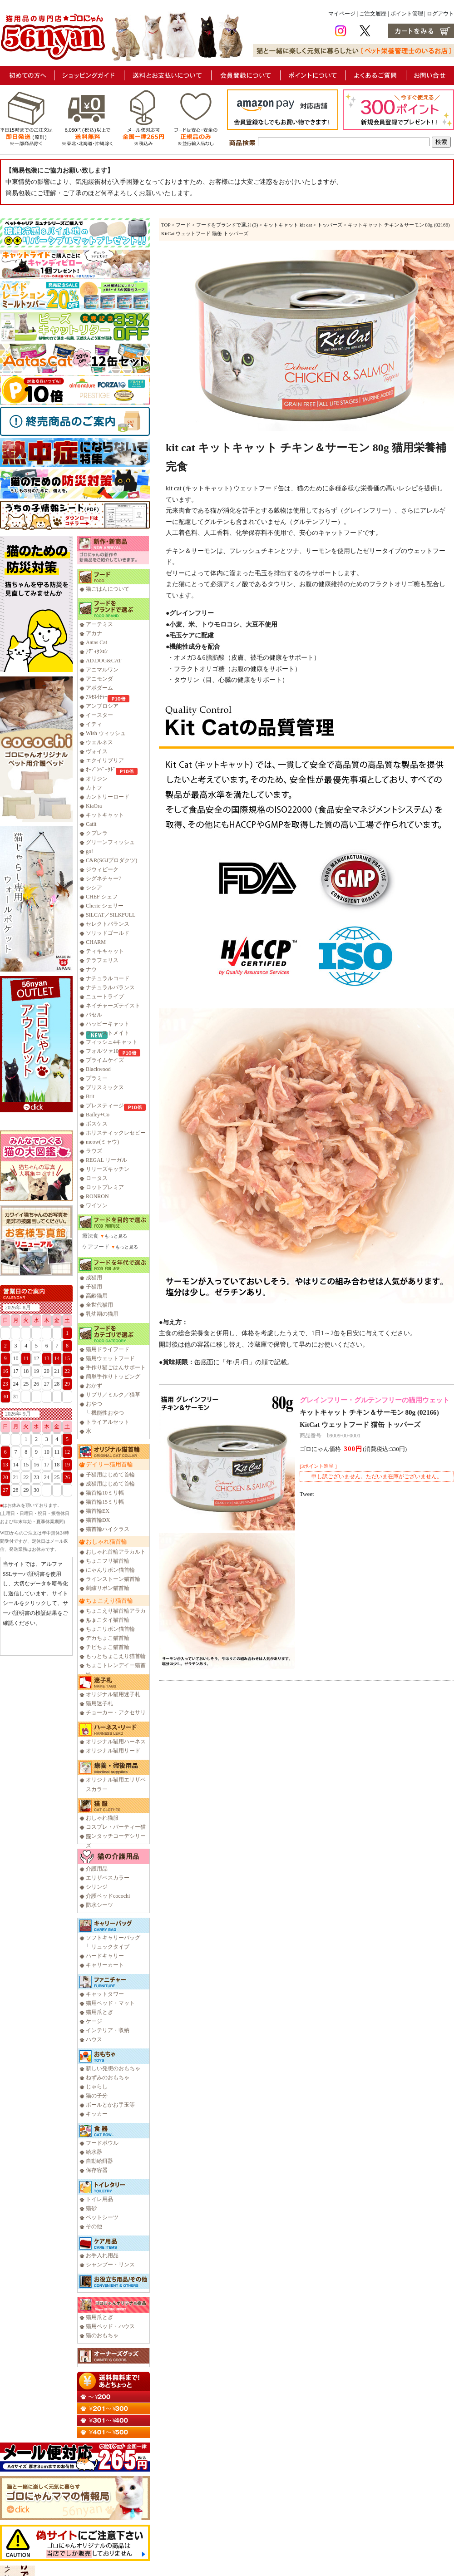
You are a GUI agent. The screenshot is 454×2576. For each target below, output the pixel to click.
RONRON (97, 1196)
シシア (94, 887)
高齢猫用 (97, 1296)
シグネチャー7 (103, 878)
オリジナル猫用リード (113, 1750)
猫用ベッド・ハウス (110, 2326)
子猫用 (94, 1286)
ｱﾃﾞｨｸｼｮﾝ (97, 651)
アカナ (94, 633)
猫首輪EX (97, 1511)
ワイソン (97, 1205)
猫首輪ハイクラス (107, 1529)
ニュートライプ (105, 996)
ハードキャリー (105, 1956)
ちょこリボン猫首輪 (110, 1629)
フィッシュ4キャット (112, 1042)
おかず (94, 1385)
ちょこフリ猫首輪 (107, 1561)
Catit (91, 824)
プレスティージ (105, 1105)
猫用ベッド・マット (110, 2003)
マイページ (341, 13)
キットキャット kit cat (287, 224)
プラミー (97, 1078)
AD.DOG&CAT (103, 660)
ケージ (94, 2021)
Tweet (307, 1493)
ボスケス (97, 1123)
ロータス (97, 1178)
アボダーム (99, 688)
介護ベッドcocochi (108, 1896)
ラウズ (94, 1151)
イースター (99, 715)
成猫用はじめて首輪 (110, 1483)
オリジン (97, 778)
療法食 (90, 1236)
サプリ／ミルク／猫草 (113, 1395)
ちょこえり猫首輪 (109, 1600)
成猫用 (94, 1277)
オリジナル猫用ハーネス (116, 1741)
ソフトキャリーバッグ (113, 1937)
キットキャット (105, 815)
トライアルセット (107, 1422)
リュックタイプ (110, 1947)
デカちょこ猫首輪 (107, 1638)
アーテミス (99, 624)
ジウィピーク (102, 869)
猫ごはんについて (107, 589)
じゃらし (97, 2086)
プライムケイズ (105, 1060)
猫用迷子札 (99, 1703)
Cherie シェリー (104, 906)
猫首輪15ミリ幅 (105, 1502)
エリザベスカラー (107, 1878)
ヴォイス (97, 751)
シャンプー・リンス (110, 2264)
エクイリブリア (105, 760)
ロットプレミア (105, 1187)
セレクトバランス (107, 924)
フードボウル (102, 2143)
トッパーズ (329, 224)
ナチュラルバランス (110, 987)
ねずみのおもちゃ (107, 2077)
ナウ (91, 969)
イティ (94, 724)
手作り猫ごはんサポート (116, 1367)
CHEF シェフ (102, 896)
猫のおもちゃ (102, 2335)
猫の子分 (97, 2095)
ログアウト (440, 13)
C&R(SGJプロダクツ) (111, 860)
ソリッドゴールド (107, 933)
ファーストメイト (107, 1033)
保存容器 (97, 2170)
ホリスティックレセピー (116, 1133)
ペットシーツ (102, 2217)
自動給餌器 (99, 2161)
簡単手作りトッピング (113, 1376)
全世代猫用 (99, 1305)
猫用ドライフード (107, 1349)
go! (89, 851)
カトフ (94, 788)
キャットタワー (105, 1994)
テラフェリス (102, 960)
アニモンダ (99, 679)
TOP (165, 224)
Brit (90, 1096)
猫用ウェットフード (110, 1358)
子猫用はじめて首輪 (110, 1474)
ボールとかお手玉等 (110, 2105)
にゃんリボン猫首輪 (110, 1570)
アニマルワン (102, 669)
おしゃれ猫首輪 (106, 1541)
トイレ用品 (99, 2199)
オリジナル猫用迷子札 (113, 1694)
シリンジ (97, 1887)
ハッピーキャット (107, 1024)
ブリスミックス (105, 1087)
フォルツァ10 (102, 1051)
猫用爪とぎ (99, 2012)
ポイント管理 (406, 13)
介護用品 (97, 1868)
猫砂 (91, 2208)
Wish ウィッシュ (106, 733)
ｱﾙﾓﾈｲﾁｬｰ (97, 697)
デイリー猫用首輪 (109, 1464)
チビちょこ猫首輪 (107, 1647)
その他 (94, 2226)
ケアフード (95, 1247)
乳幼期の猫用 (102, 1314)
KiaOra (94, 806)
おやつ (94, 1404)
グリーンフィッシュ (110, 842)
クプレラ (97, 833)
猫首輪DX (98, 1520)
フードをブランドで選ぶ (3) (227, 224)
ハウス (94, 2039)
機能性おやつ (107, 1413)
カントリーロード (107, 797)
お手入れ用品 (102, 2255)
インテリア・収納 (107, 2030)
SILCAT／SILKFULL (110, 915)
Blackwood (98, 1069)
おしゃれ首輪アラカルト (116, 1552)
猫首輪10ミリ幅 (105, 1493)
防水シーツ (99, 1905)
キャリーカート (105, 1965)
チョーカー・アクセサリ (116, 1712)
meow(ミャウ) (102, 1142)
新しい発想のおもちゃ (113, 2068)
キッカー (97, 2114)
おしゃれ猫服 (102, 1818)
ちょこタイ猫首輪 (107, 1620)
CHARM (96, 942)
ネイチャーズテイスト (113, 1005)
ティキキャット (105, 951)
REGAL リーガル (106, 1160)
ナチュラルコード (107, 978)
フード (183, 224)
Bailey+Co (97, 1114)
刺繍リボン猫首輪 (107, 1588)
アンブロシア (102, 706)
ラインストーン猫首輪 (113, 1579)
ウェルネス (99, 742)
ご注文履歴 (372, 13)
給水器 (94, 2152)
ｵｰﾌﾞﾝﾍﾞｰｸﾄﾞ (101, 769)
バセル (94, 1015)
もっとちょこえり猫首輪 (116, 1656)
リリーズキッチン (107, 1169)
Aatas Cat (96, 642)
